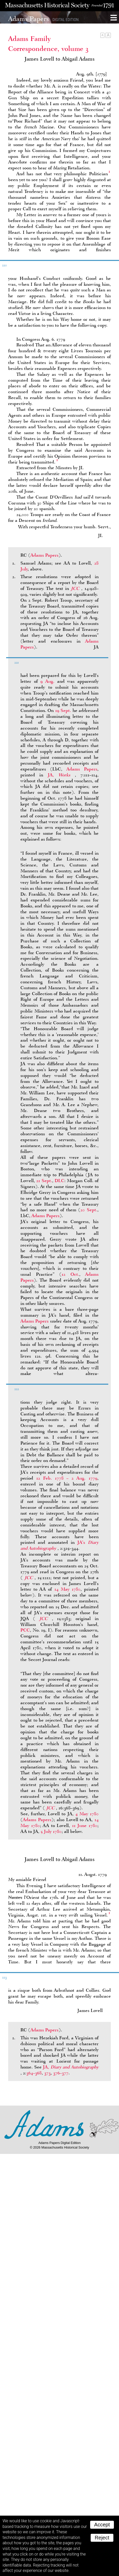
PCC (25, 1630)
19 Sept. (63, 710)
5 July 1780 (51, 1831)
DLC (59, 1180)
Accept (102, 2524)
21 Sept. (44, 1180)
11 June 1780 (84, 1825)
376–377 (60, 2073)
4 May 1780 (87, 1814)
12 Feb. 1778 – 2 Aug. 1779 (66, 1478)
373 (47, 2073)
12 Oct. (70, 1274)
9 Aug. (47, 681)
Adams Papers (44, 555)
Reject (102, 2537)
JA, (61, 775)
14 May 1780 (67, 1589)
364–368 (34, 2073)
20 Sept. (88, 1210)
